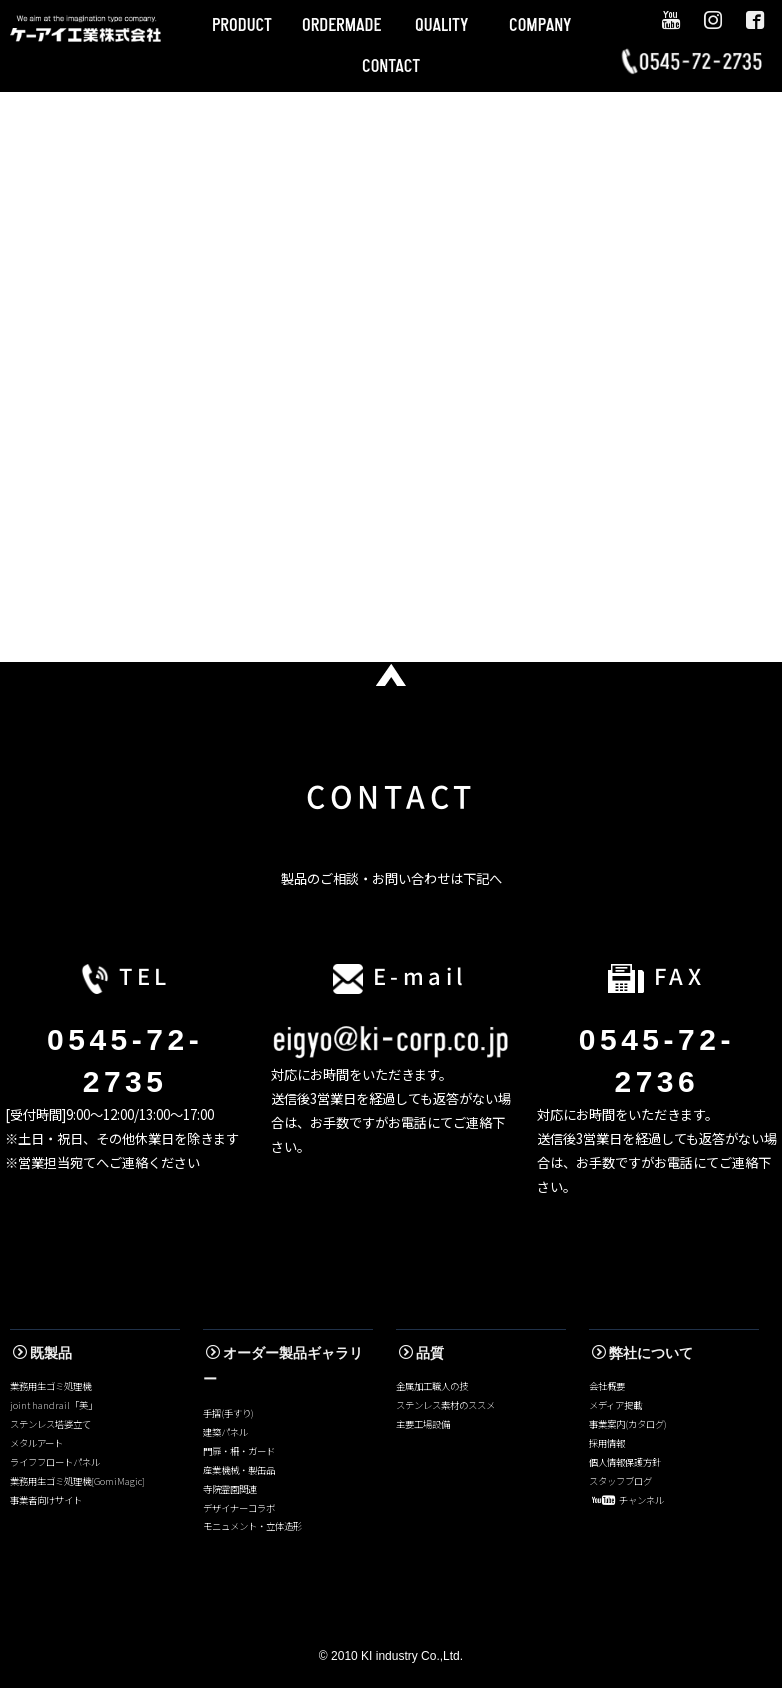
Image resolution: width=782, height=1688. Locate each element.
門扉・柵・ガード (239, 1451)
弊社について (642, 1353)
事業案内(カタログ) (628, 1424)
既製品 (42, 1353)
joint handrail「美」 (53, 1405)
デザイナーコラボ (239, 1508)
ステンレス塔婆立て (50, 1424)
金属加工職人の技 (432, 1386)
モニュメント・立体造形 (252, 1526)
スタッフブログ (620, 1481)
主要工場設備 (423, 1424)
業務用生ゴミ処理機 (50, 1386)
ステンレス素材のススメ (445, 1405)
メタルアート (36, 1443)
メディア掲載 (615, 1405)
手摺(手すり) (228, 1413)
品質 (421, 1353)
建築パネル (225, 1432)
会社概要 (607, 1386)
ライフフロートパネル (55, 1462)
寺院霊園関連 (230, 1489)
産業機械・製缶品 (239, 1470)
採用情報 (607, 1443)
